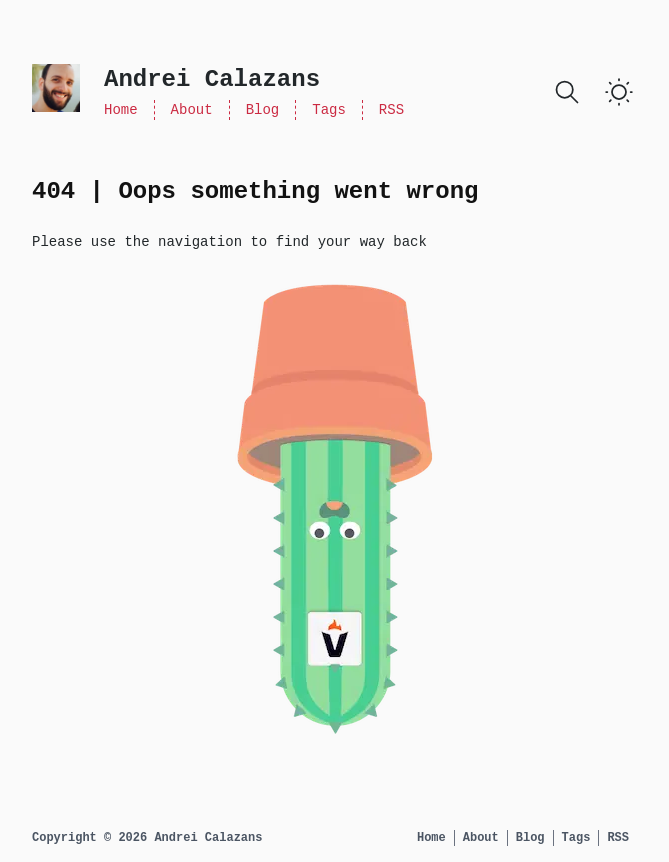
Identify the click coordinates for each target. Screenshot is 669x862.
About (192, 110)
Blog (263, 110)
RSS (391, 110)
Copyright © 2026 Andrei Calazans (147, 838)
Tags (329, 110)
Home (121, 110)
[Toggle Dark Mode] (619, 92)
